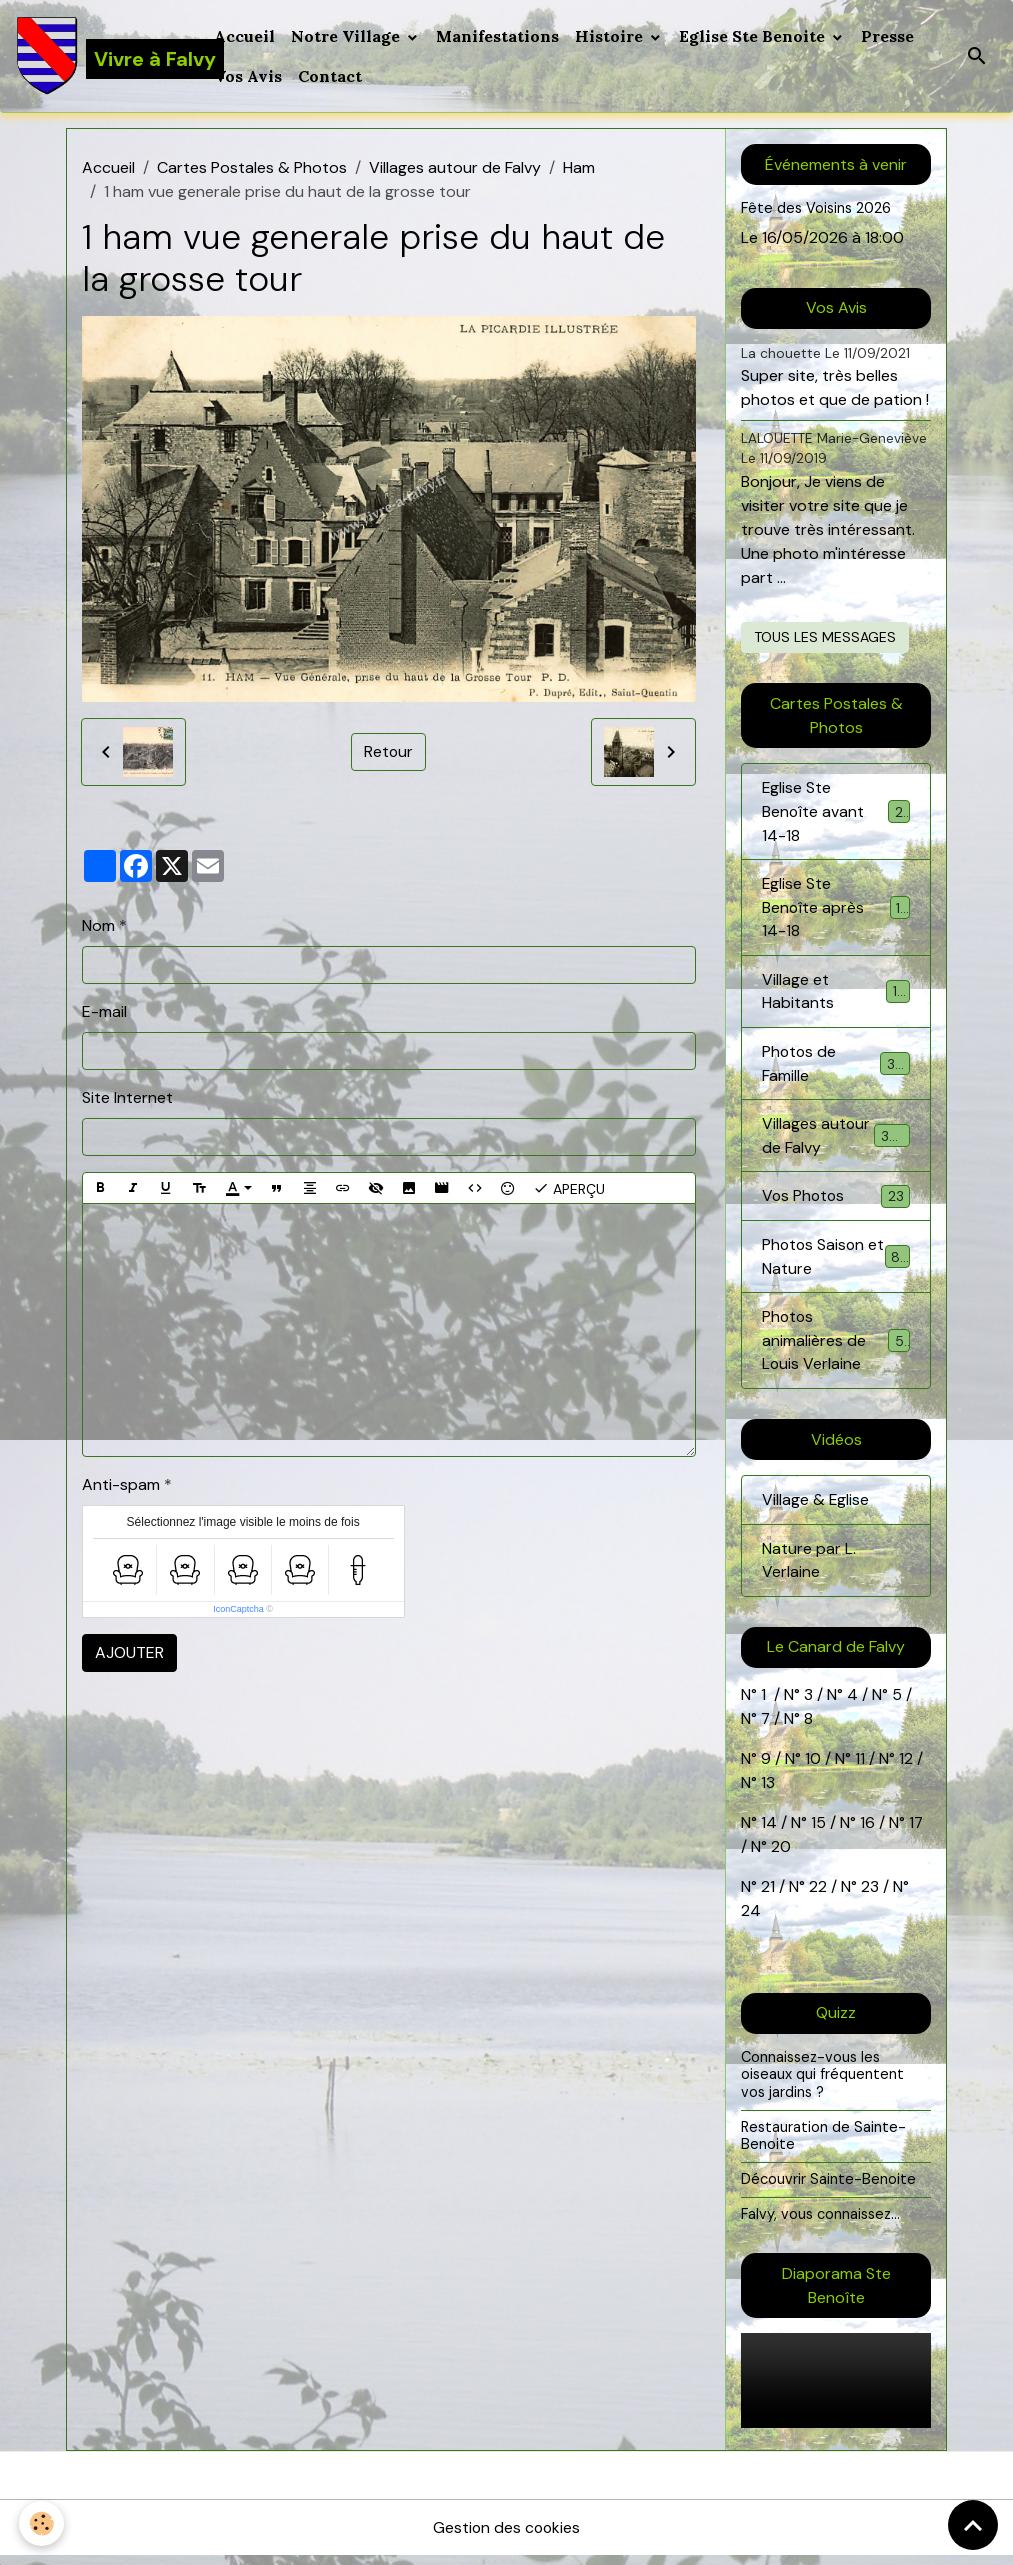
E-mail (104, 1011)
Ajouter (129, 1652)
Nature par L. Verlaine (809, 1567)
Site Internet (127, 1097)
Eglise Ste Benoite (755, 36)
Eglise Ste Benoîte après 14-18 (836, 908)
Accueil (245, 36)
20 (779, 1854)
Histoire (612, 36)
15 (818, 1830)
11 (858, 1766)
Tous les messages (825, 637)
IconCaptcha (238, 1609)
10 (811, 1766)
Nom (98, 925)
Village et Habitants (836, 993)
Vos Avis (249, 76)
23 (870, 1894)
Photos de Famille (836, 1066)
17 (916, 1830)
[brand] (103, 56)
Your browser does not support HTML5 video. (836, 2389)
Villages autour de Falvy (455, 167)
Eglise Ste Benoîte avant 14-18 (836, 811)
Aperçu (569, 1188)
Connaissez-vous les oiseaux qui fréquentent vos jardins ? (822, 2082)
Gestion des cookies (507, 2536)
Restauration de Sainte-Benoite (824, 2144)
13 (768, 1790)
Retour (389, 751)
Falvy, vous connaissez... (821, 2222)
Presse (888, 36)
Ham (579, 167)
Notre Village (348, 36)
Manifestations (498, 36)
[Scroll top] (973, 2525)
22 (816, 1894)
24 (751, 1918)
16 (867, 1830)
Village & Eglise (816, 1506)
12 (908, 1766)
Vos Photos (836, 1201)
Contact (331, 76)
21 (770, 1894)
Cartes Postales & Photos (252, 167)
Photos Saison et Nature (836, 1261)
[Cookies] (42, 2523)
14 (769, 1830)
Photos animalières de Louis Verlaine (837, 1346)
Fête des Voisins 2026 (816, 208)
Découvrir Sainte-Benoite (828, 2188)
